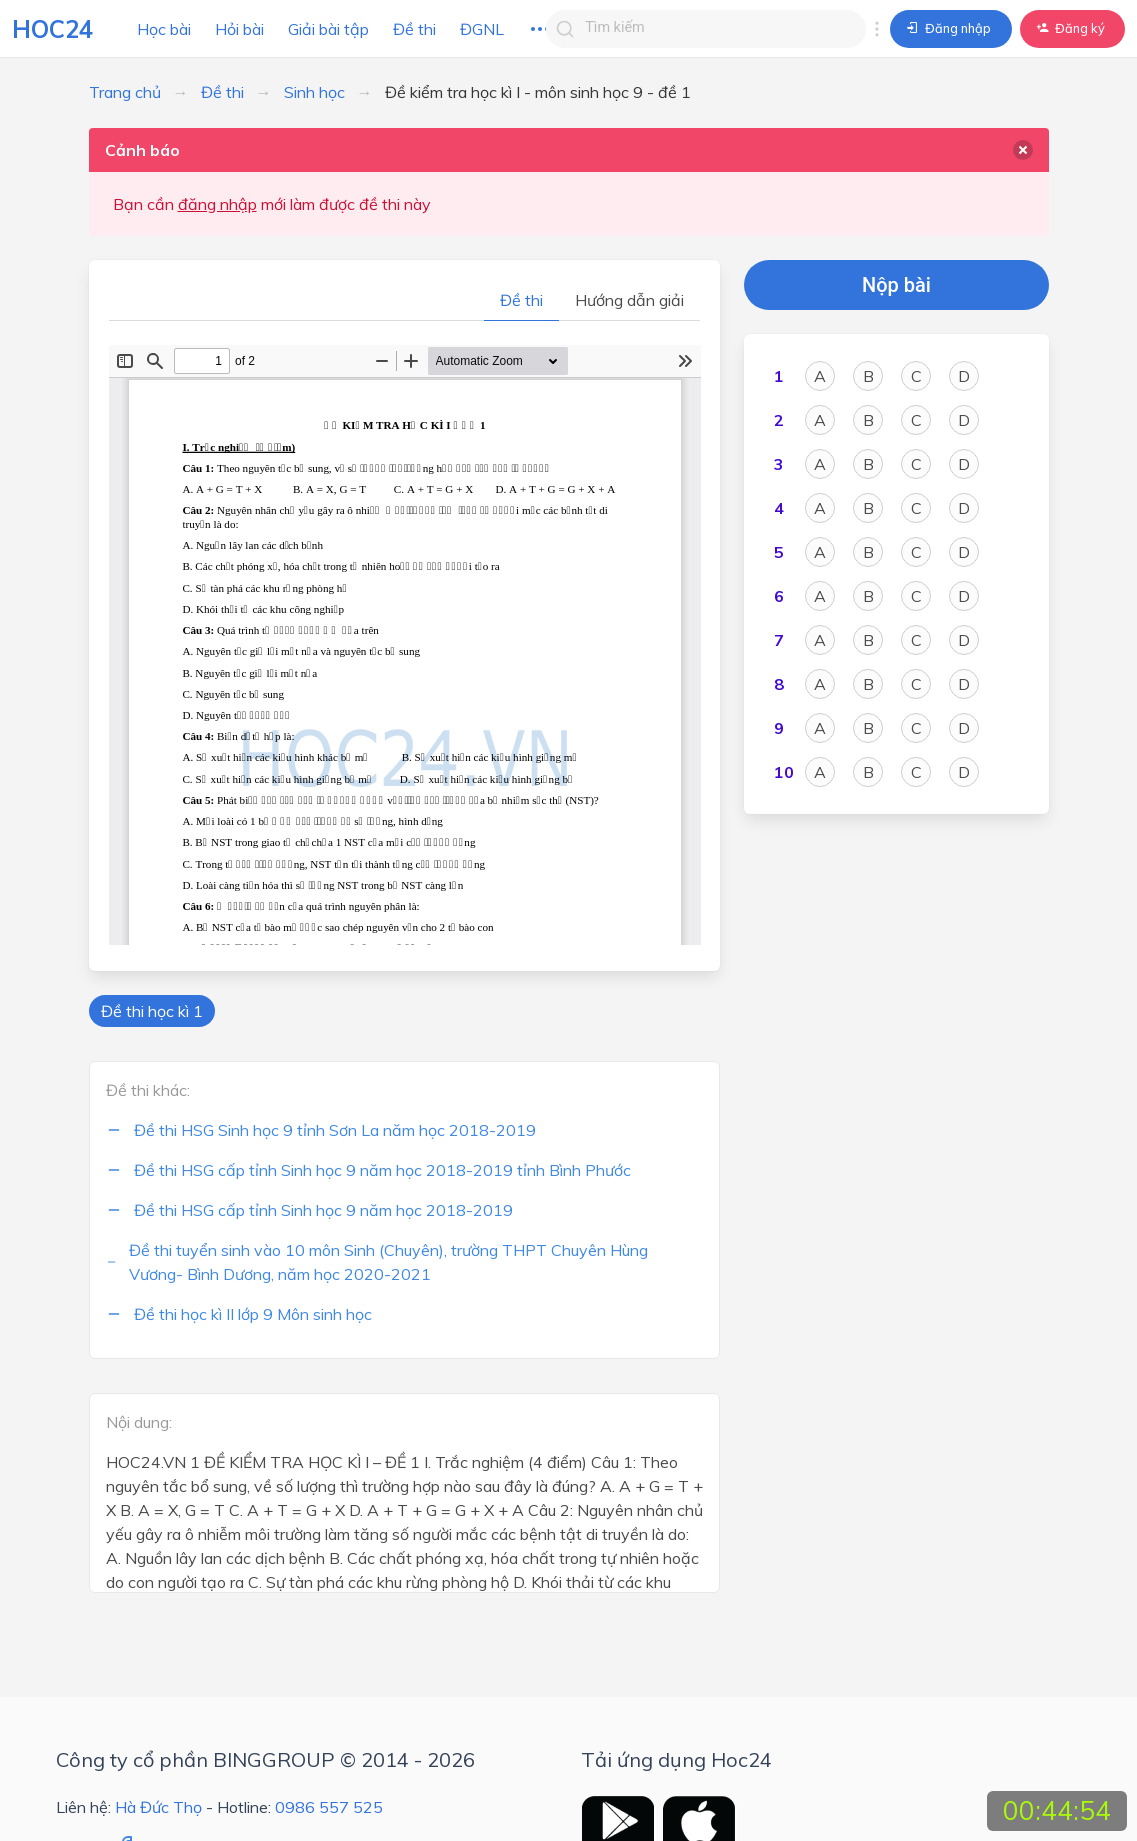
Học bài (164, 29)
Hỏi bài (239, 29)
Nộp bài (896, 285)
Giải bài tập (328, 29)
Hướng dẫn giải (629, 300)
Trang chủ (125, 92)
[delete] (1023, 150)
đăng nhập (217, 204)
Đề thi (414, 29)
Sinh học (314, 92)
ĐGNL (482, 29)
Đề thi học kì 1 (152, 1011)
